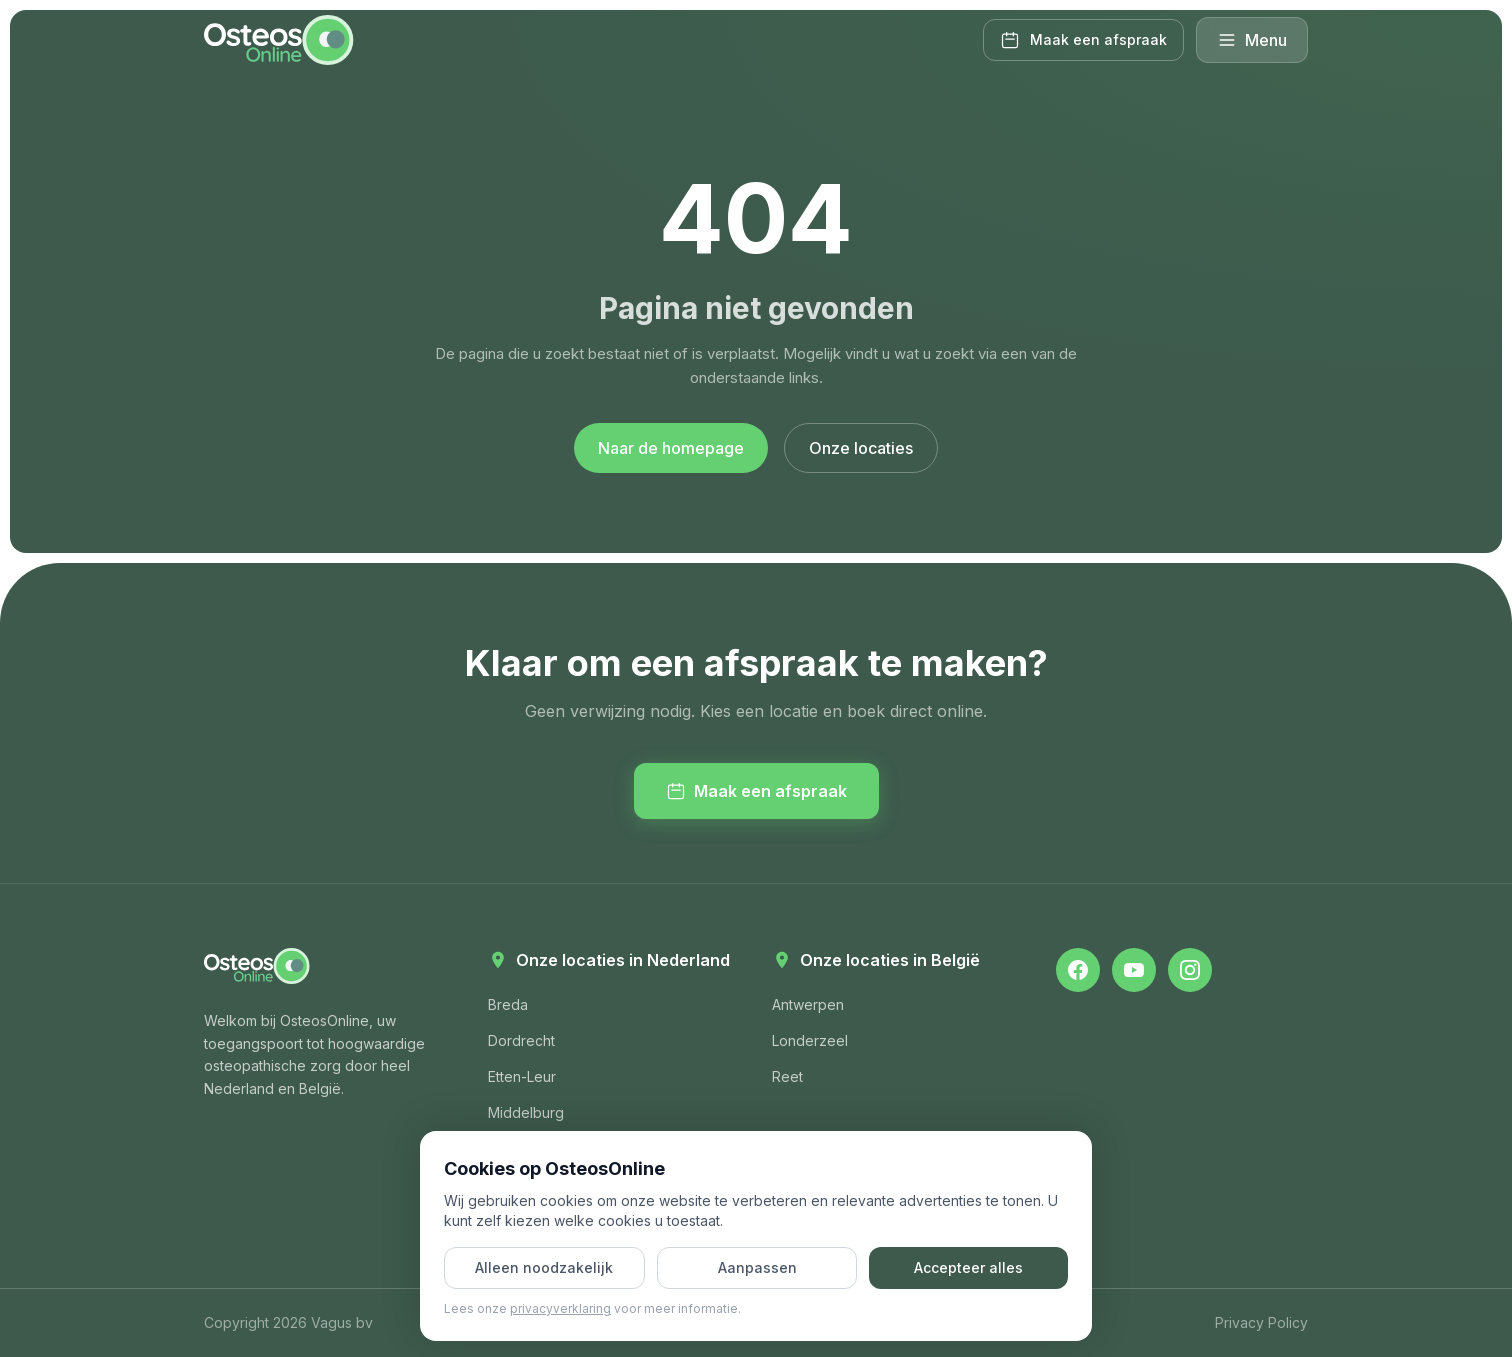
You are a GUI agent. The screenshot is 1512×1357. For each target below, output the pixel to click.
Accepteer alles (968, 1267)
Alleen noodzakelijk (544, 1267)
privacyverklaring (560, 1308)
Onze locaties (861, 448)
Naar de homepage (671, 448)
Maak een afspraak (756, 791)
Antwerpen (808, 1004)
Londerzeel (810, 1040)
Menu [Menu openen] (1252, 40)
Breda (508, 1004)
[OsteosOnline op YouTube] (1134, 970)
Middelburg (526, 1112)
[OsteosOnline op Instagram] (1190, 970)
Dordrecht (521, 1040)
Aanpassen (757, 1267)
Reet (787, 1076)
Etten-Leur (522, 1076)
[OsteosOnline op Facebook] (1078, 970)
